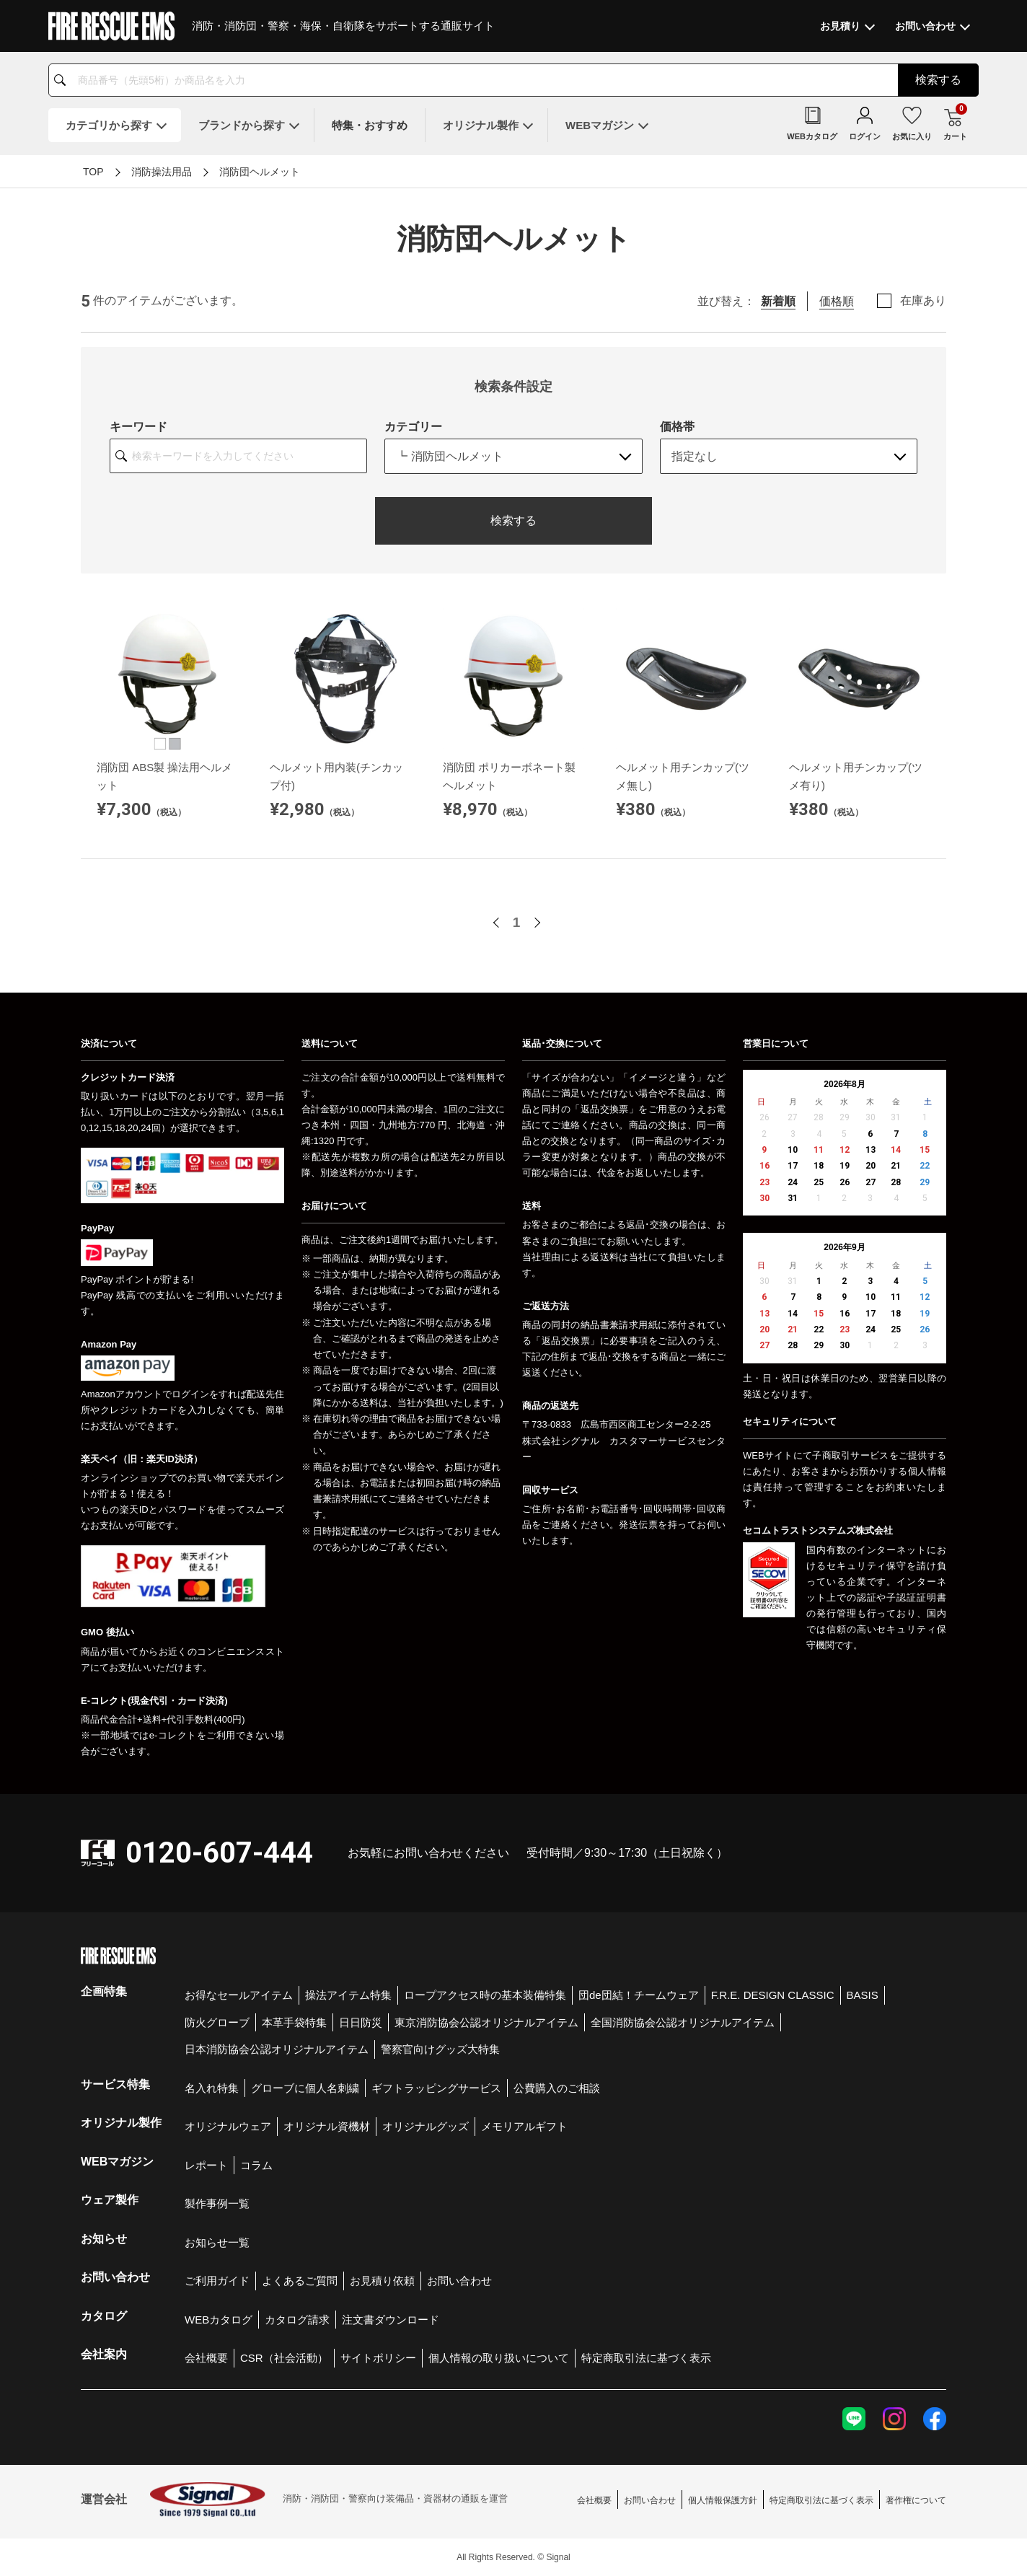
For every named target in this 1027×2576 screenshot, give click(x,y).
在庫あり (923, 301)
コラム (256, 2165)
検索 (938, 79)
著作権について (916, 2500)
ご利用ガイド (217, 2280)
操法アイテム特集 (348, 1995)
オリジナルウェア (228, 2126)
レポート (206, 2165)
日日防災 (360, 2022)
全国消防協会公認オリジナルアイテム (683, 2022)
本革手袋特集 (294, 2022)
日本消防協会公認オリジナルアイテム (277, 2049)
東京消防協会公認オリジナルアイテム (486, 2022)
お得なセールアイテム (239, 1995)
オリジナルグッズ (425, 2126)
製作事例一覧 (217, 2203)
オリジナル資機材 (326, 2126)
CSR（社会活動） (284, 2358)
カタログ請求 (297, 2319)
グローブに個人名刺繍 (305, 2088)
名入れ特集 (212, 2088)
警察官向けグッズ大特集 (440, 2049)
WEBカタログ (218, 2319)
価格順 (836, 301)
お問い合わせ (459, 2280)
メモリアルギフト (524, 2126)
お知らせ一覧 (217, 2242)
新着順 (778, 301)
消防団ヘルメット (259, 171)
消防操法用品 (161, 171)
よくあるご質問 (300, 2280)
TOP (93, 171)
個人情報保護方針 (722, 2500)
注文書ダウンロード (390, 2319)
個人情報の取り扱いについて (498, 2358)
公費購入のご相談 (557, 2088)
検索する (513, 520)
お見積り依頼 (382, 2280)
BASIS (862, 1995)
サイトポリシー (378, 2358)
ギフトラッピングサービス (436, 2088)
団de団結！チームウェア (638, 1995)
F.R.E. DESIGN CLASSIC (772, 1995)
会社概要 (206, 2358)
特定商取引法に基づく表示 (646, 2358)
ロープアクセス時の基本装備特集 (485, 1995)
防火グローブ (217, 2022)
